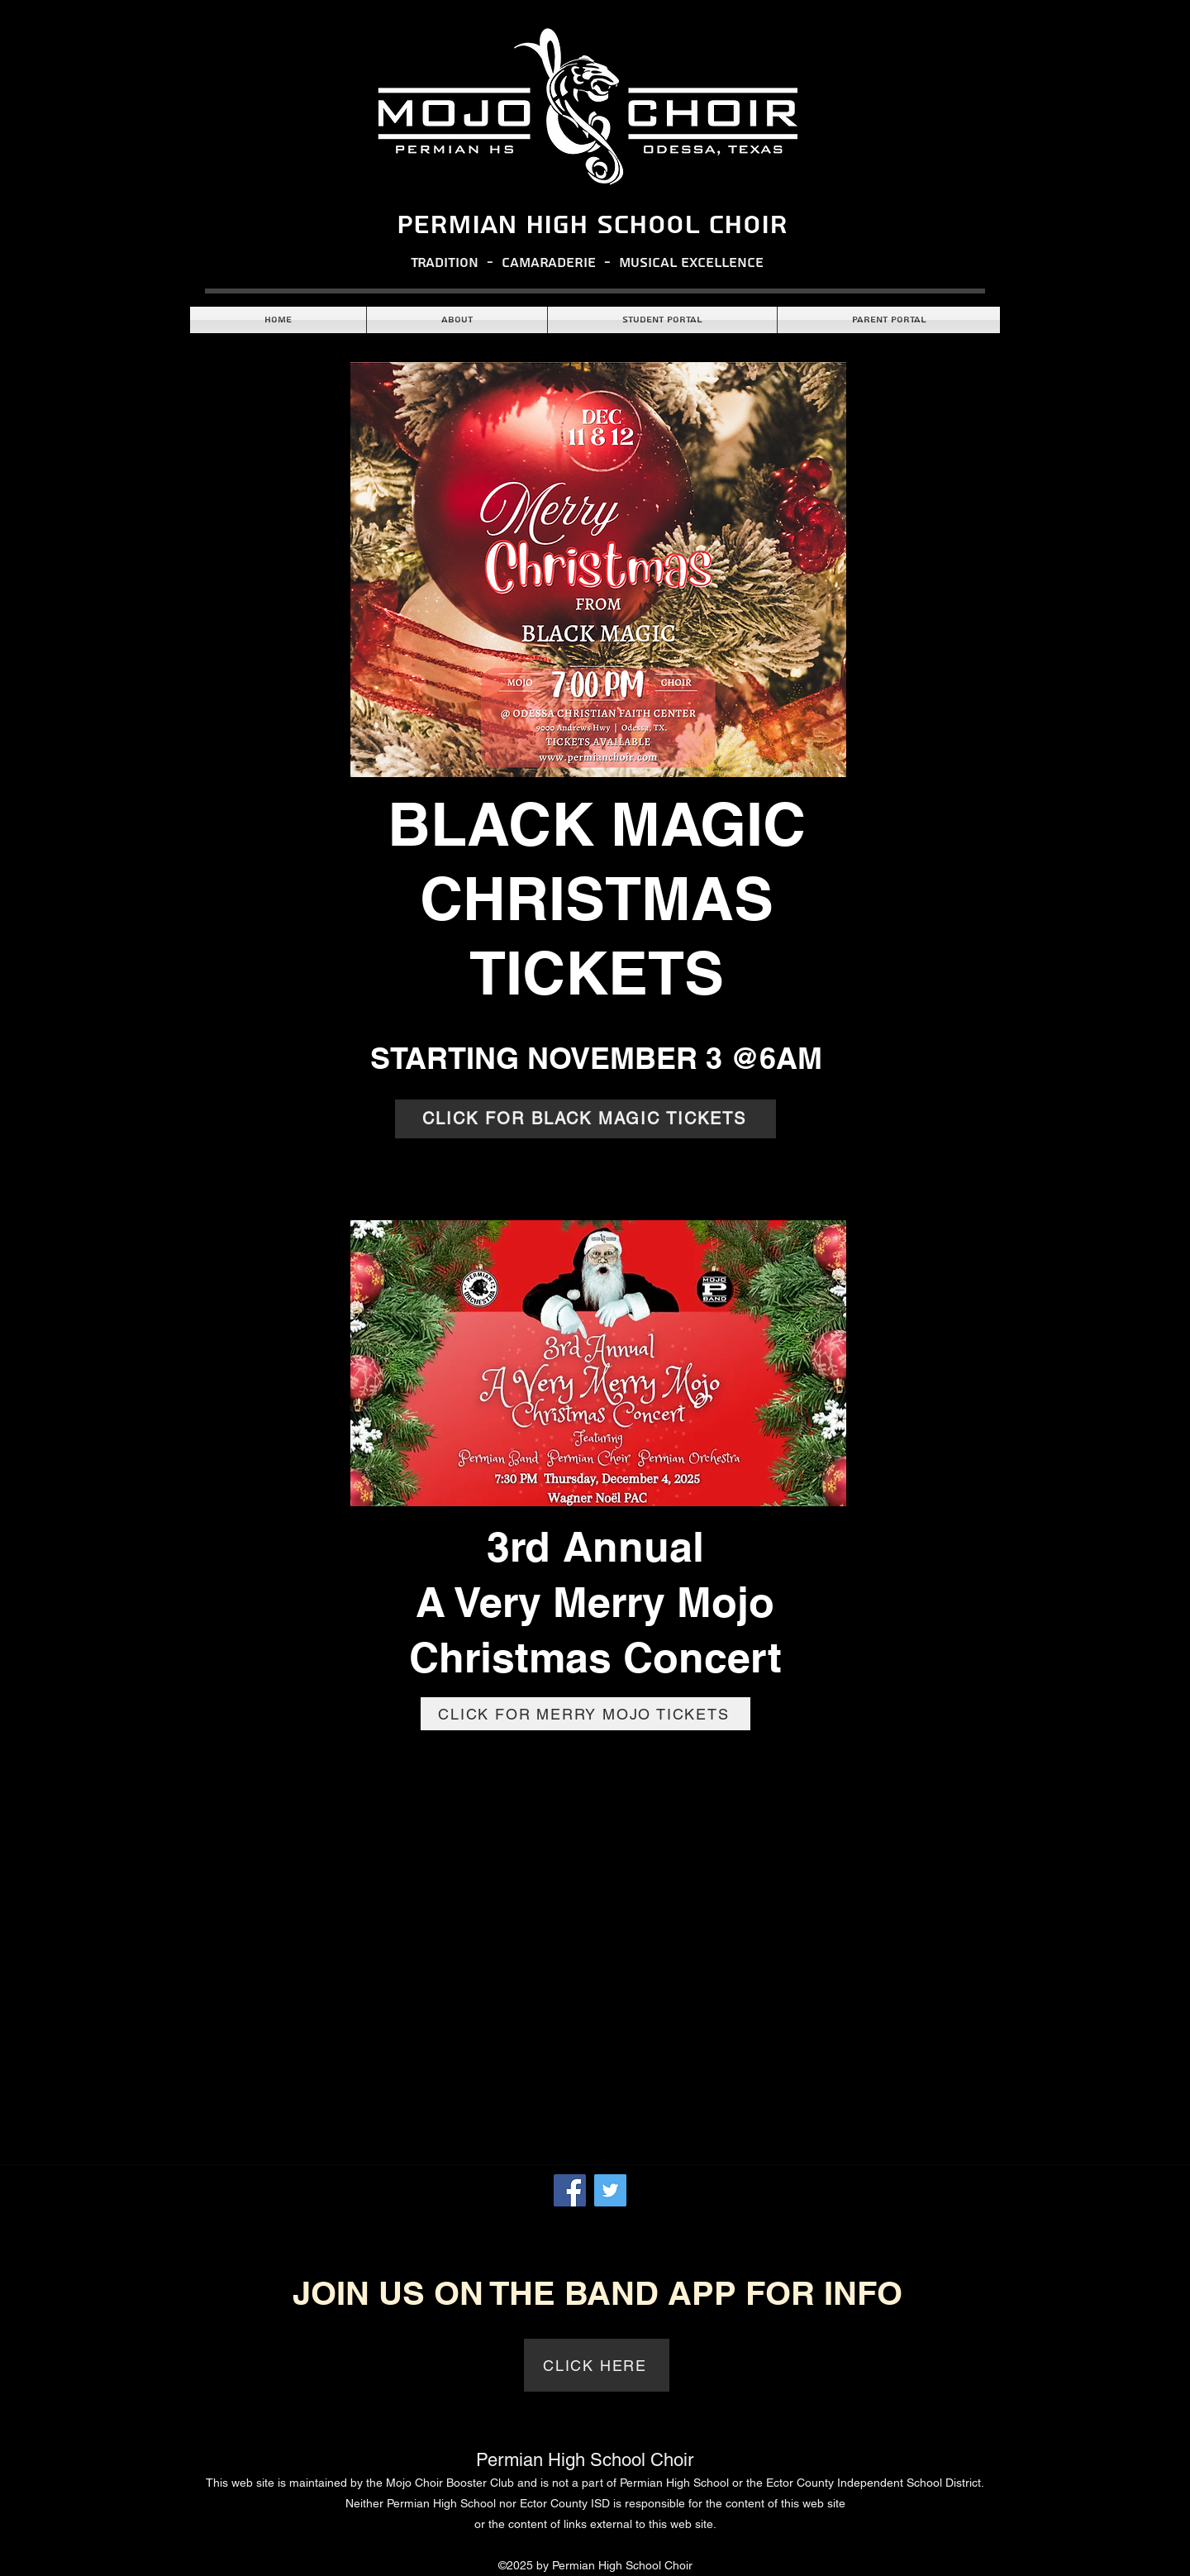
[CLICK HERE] (596, 2365)
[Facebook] (570, 2190)
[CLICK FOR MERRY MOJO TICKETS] (585, 1713)
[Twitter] (610, 2190)
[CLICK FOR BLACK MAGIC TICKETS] (585, 1119)
